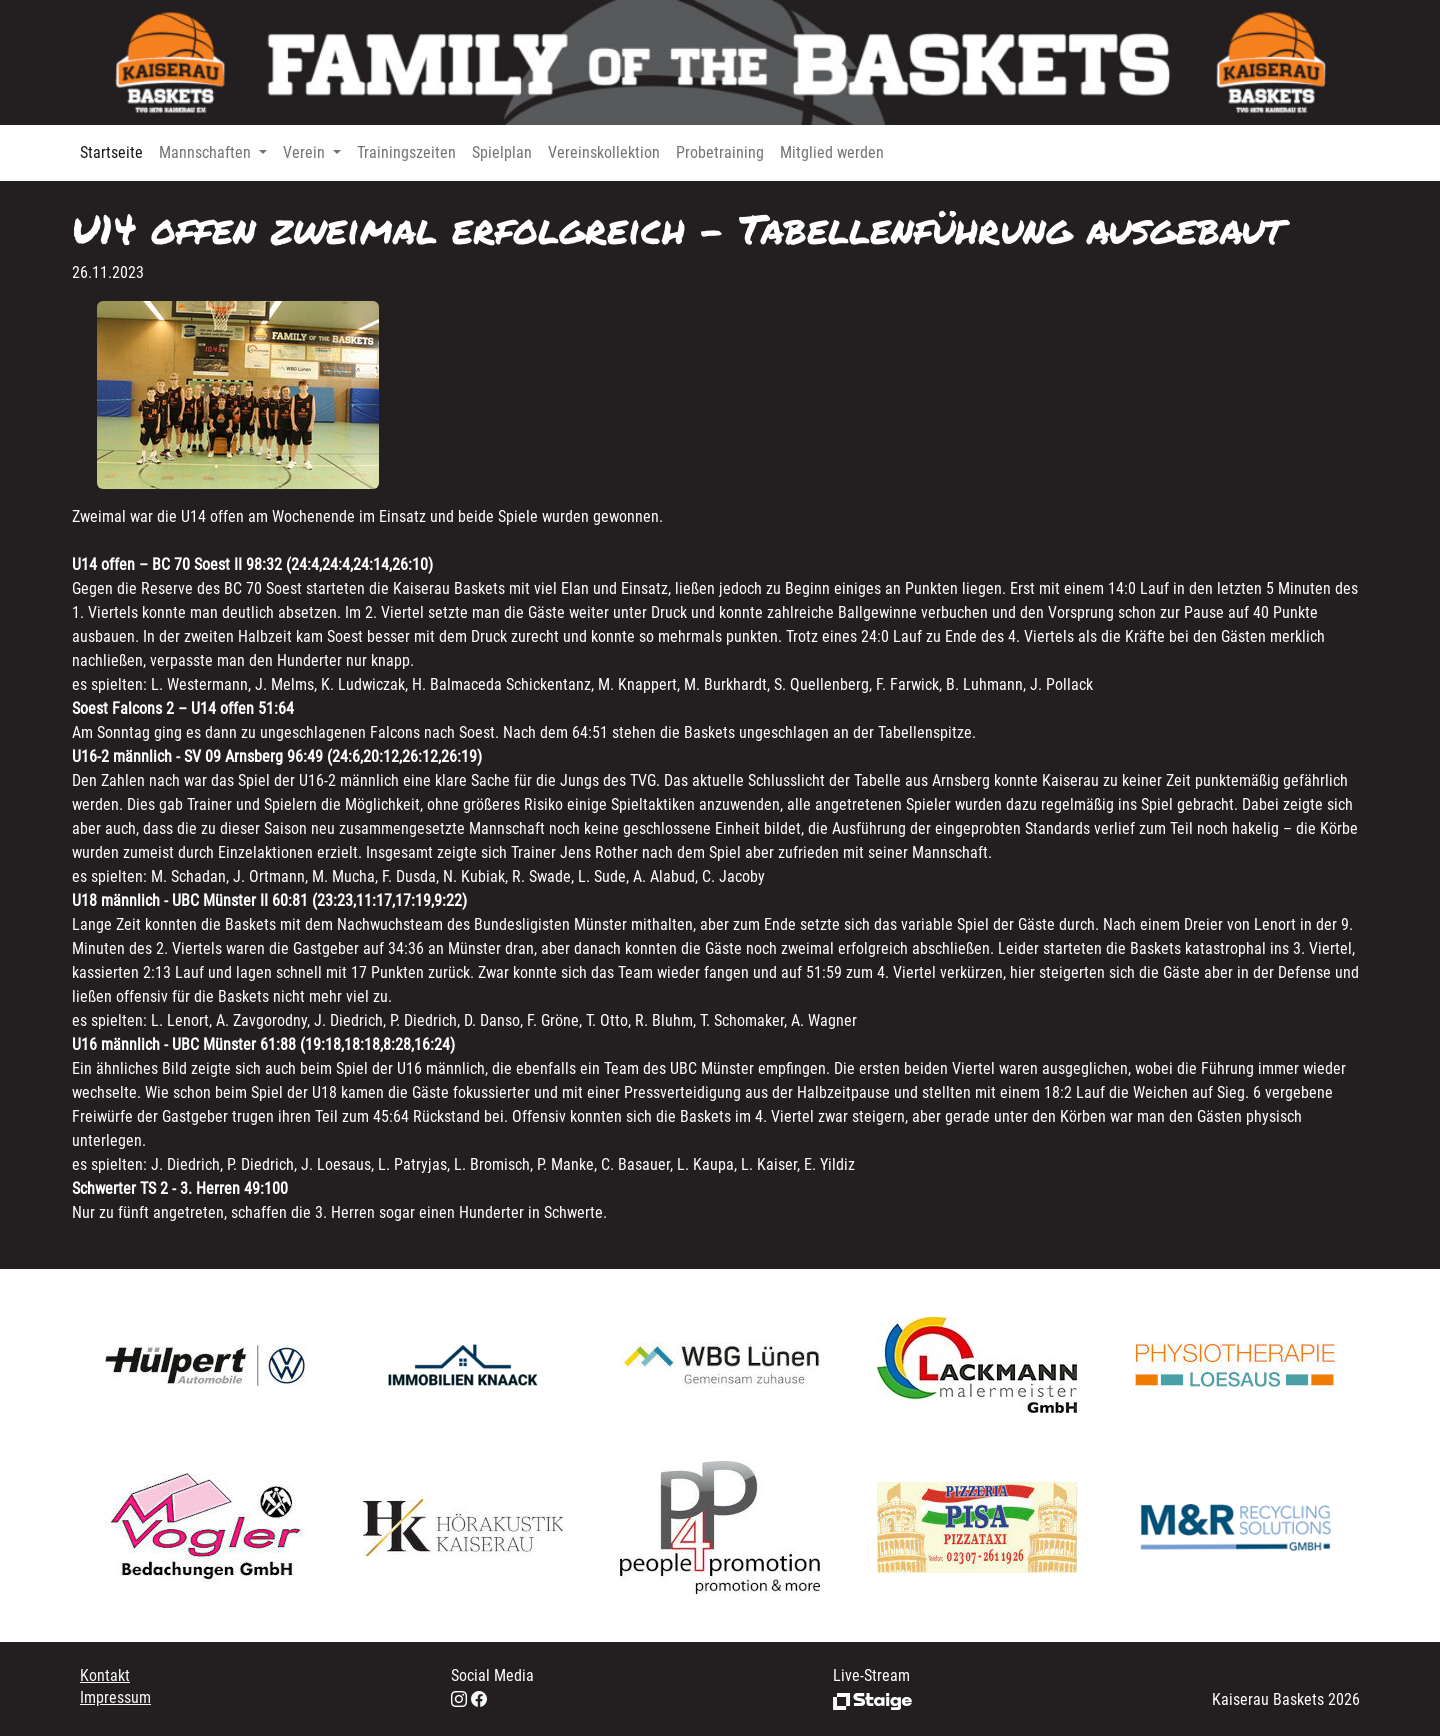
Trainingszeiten (406, 152)
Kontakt (105, 1675)
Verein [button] (306, 152)
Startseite (111, 152)
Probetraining (720, 152)
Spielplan (502, 152)
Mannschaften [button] (207, 152)
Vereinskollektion (604, 152)
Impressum (115, 1697)
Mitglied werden (832, 152)
